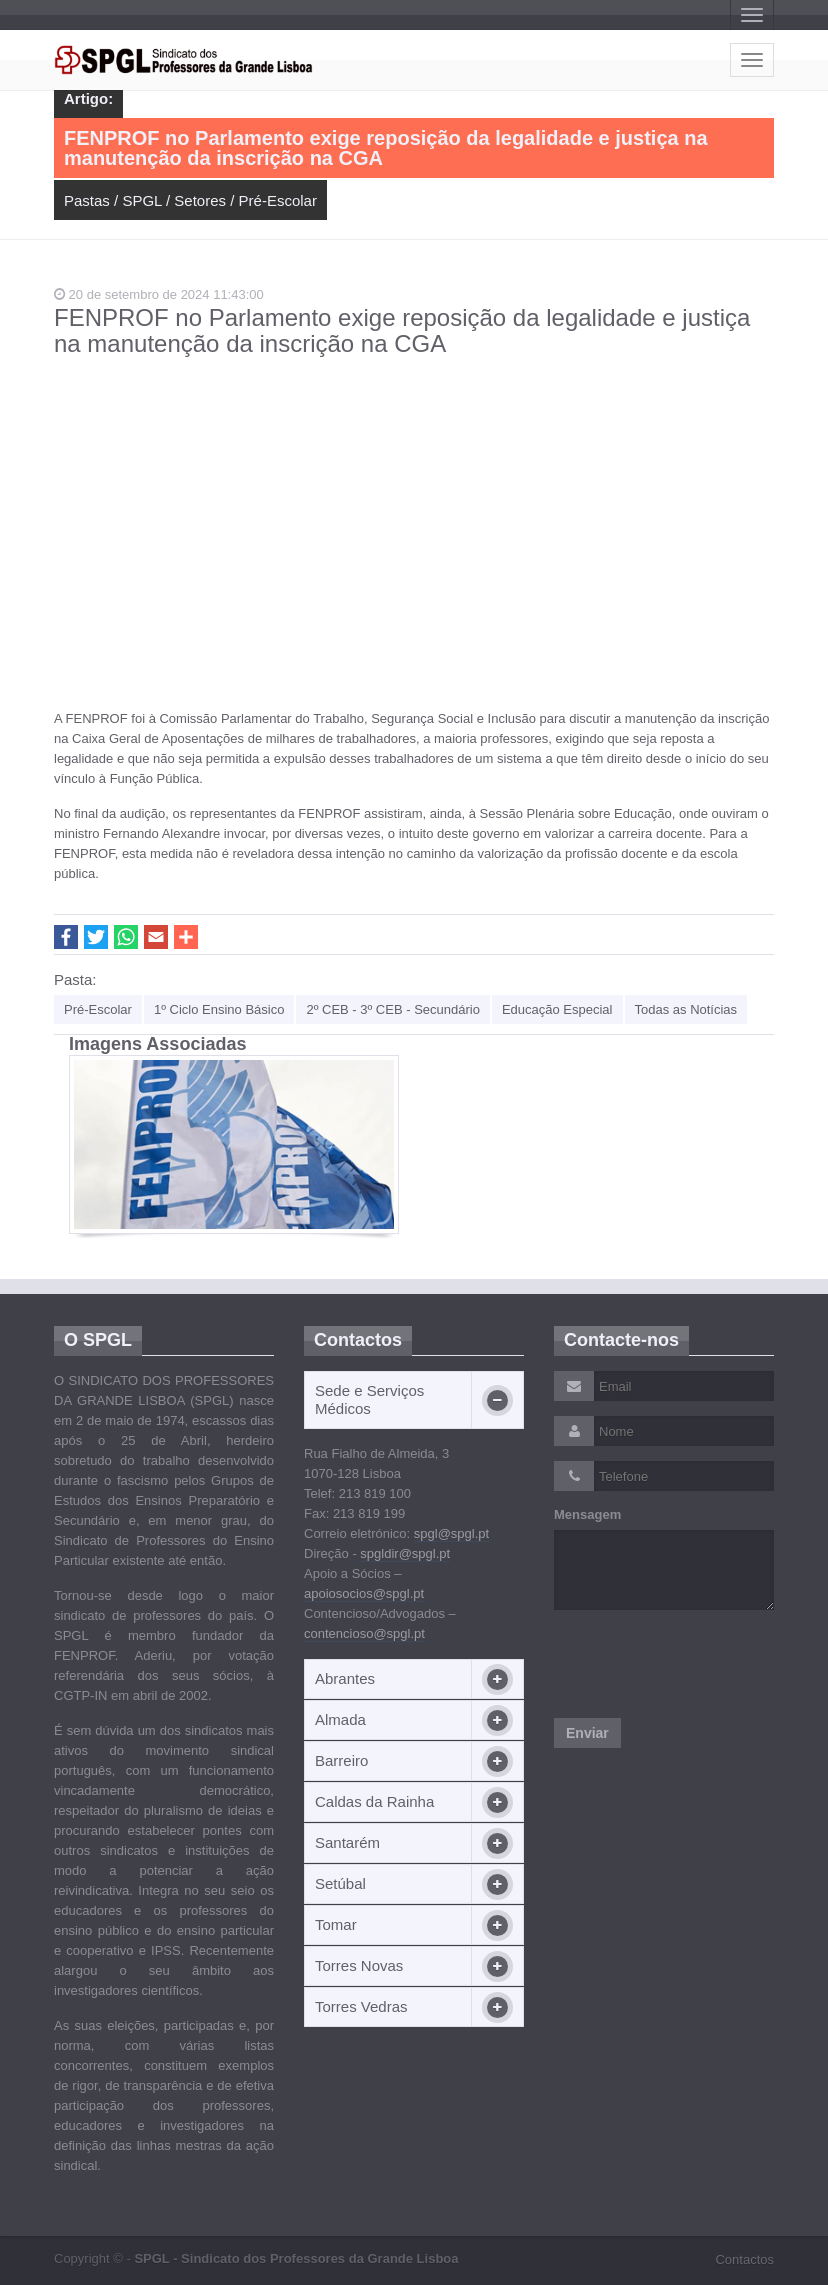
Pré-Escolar (278, 200)
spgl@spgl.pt (451, 1533)
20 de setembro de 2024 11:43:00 (159, 294)
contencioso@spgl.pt (364, 1633)
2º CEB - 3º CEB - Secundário (393, 1009)
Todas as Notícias (686, 1009)
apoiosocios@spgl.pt (364, 1593)
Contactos (744, 2259)
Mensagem (587, 1514)
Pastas (87, 200)
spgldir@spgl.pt (405, 1553)
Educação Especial (557, 1009)
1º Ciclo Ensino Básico (219, 1009)
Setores (200, 200)
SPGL (141, 200)
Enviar (587, 1733)
